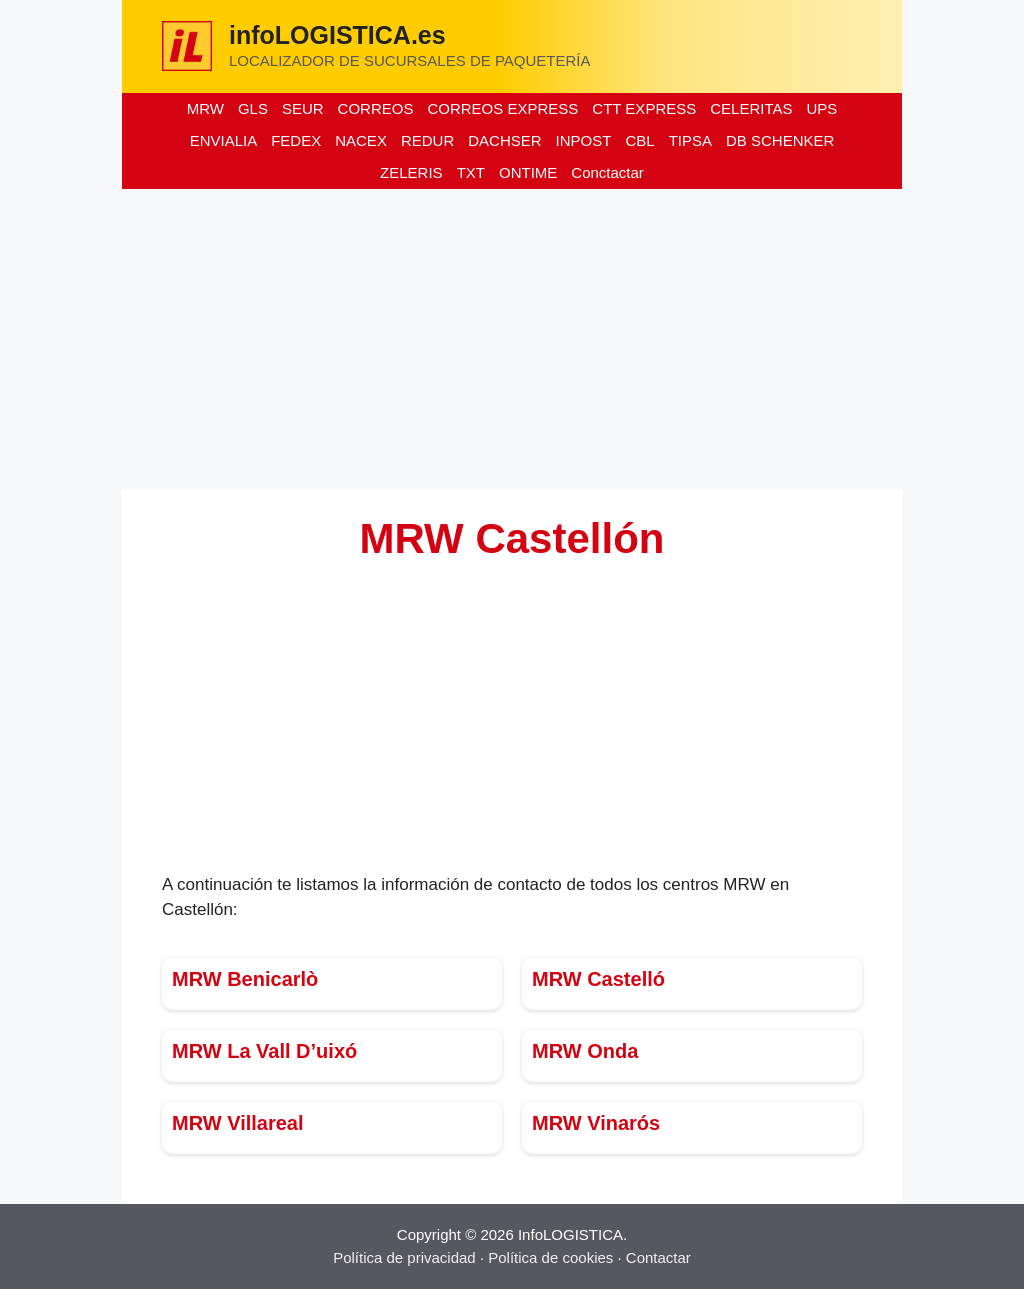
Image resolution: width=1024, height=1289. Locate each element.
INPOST (584, 140)
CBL (639, 140)
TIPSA (690, 140)
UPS (821, 108)
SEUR (303, 108)
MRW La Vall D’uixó (264, 1051)
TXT (471, 172)
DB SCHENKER (780, 140)
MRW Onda (585, 1051)
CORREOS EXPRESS (502, 108)
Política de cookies (550, 1257)
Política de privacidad (404, 1257)
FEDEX (296, 140)
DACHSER (504, 140)
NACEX (361, 140)
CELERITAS (751, 108)
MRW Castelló (598, 979)
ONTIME (528, 172)
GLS (253, 108)
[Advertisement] (512, 339)
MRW (205, 108)
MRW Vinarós (596, 1123)
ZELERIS (411, 172)
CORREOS (376, 108)
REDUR (427, 140)
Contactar (658, 1257)
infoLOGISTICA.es (337, 35)
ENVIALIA (224, 140)
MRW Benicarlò (245, 979)
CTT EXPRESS (644, 108)
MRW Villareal (238, 1123)
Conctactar (607, 172)
